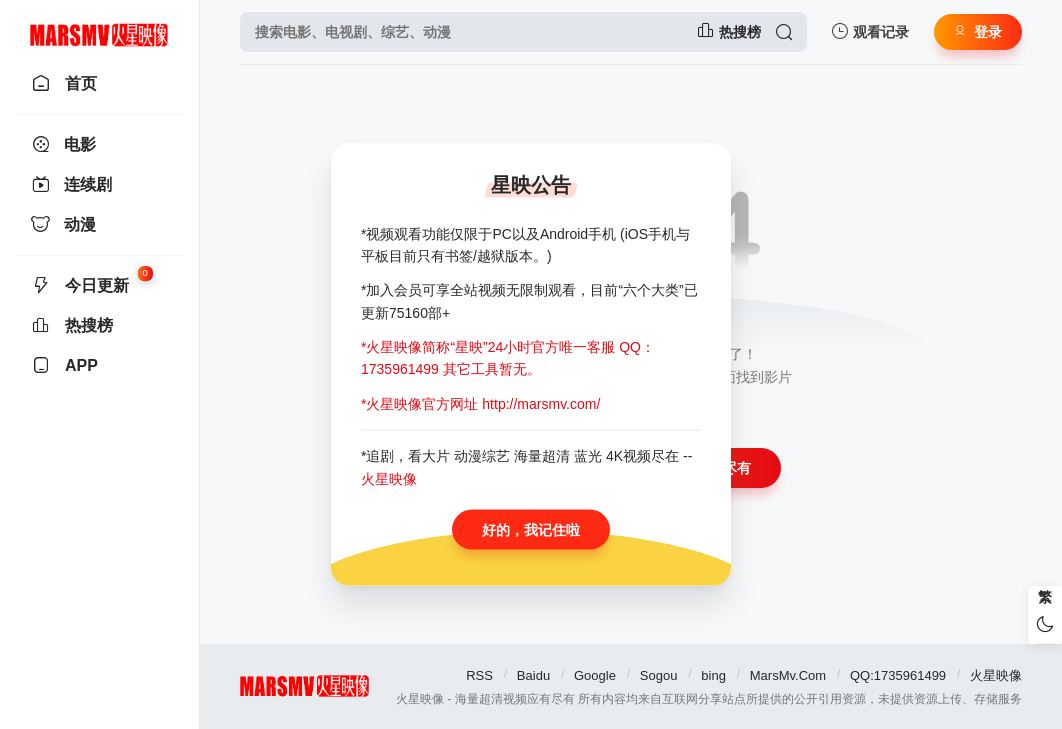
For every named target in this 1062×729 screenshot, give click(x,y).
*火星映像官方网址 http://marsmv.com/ (480, 403)
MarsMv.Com (788, 675)
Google (595, 675)
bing (713, 675)
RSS (479, 675)
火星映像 (996, 675)
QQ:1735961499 (898, 675)
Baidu (533, 675)
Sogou (659, 675)
